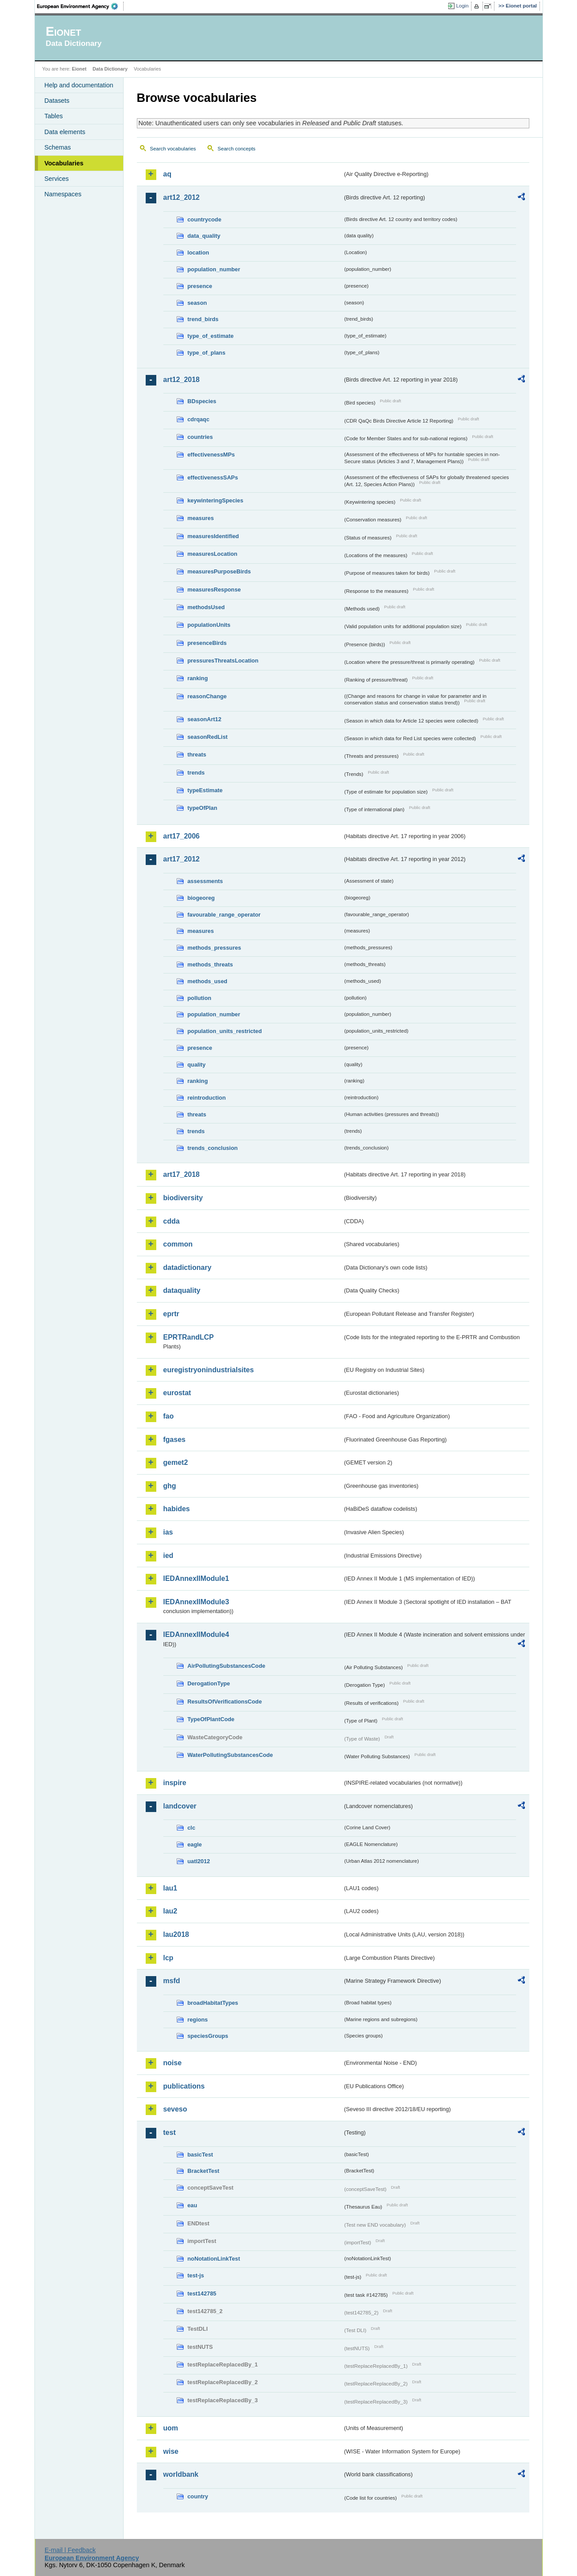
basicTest (200, 2154)
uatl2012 (199, 1861)
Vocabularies (64, 163)
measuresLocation (213, 553)
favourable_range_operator (224, 914)
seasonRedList (208, 737)
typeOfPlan (203, 808)
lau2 (170, 1911)
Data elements (65, 131)
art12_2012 (181, 197)
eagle (195, 1844)
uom (170, 2428)
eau (192, 2205)
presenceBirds (207, 643)
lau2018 (176, 1934)
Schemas (58, 147)
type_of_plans (207, 352)
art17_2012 (181, 859)
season (197, 303)
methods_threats (210, 964)
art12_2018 (181, 379)
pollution (199, 998)
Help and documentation (79, 85)
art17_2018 (181, 1174)
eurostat (177, 1393)
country (198, 2496)
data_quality (204, 235)
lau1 (170, 1888)
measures (201, 518)
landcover (180, 1806)
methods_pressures (214, 947)
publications (184, 2086)
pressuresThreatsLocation (223, 660)
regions (198, 2019)
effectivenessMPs (211, 454)
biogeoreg (201, 898)
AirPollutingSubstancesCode (226, 1665)
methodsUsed (206, 607)
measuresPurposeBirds (219, 571)
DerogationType (209, 1683)
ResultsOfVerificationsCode (225, 1701)
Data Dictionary (110, 68)
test (169, 2132)
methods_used (207, 981)
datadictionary (187, 1267)
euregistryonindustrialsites (208, 1370)
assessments (205, 881)
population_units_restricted (225, 1031)
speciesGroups (208, 2036)
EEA (80, 6)
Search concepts (237, 148)
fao (168, 1416)
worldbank (181, 2474)
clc (192, 1827)
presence (200, 286)
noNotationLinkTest (214, 2258)
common (178, 1244)
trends (196, 772)
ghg (169, 1486)
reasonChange (207, 696)
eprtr (171, 1314)
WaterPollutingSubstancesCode (230, 1755)
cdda (171, 1221)
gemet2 (175, 1462)
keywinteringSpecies (216, 500)
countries (200, 437)
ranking (198, 678)
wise (171, 2451)
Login (462, 5)
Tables (54, 116)
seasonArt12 (205, 719)
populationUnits (209, 625)
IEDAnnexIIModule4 (196, 1634)
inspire (174, 1782)
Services (57, 178)
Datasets (57, 100)
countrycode (205, 219)
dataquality (181, 1290)
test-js (196, 2275)
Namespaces (63, 194)
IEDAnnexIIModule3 (196, 1602)
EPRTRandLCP (188, 1337)
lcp (168, 1958)
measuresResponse (214, 589)
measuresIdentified (213, 536)
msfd (171, 1980)
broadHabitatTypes (213, 2002)
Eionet (79, 68)
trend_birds (203, 319)
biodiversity (183, 1198)
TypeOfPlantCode (211, 1719)
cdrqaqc (199, 419)
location (198, 252)
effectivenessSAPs (213, 477)
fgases (174, 1439)
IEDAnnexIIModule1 (196, 1578)
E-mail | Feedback (70, 2550)
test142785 (202, 2293)
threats (197, 754)
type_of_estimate (211, 336)
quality (197, 1064)
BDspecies (202, 401)
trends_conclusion (213, 1148)
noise (172, 2063)
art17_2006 (181, 836)
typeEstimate (205, 790)
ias (168, 1532)
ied (168, 1555)
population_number (214, 269)
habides (176, 1509)
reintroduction (207, 1097)
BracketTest (203, 2171)
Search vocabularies (173, 148)
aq (167, 174)
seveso (175, 2109)
